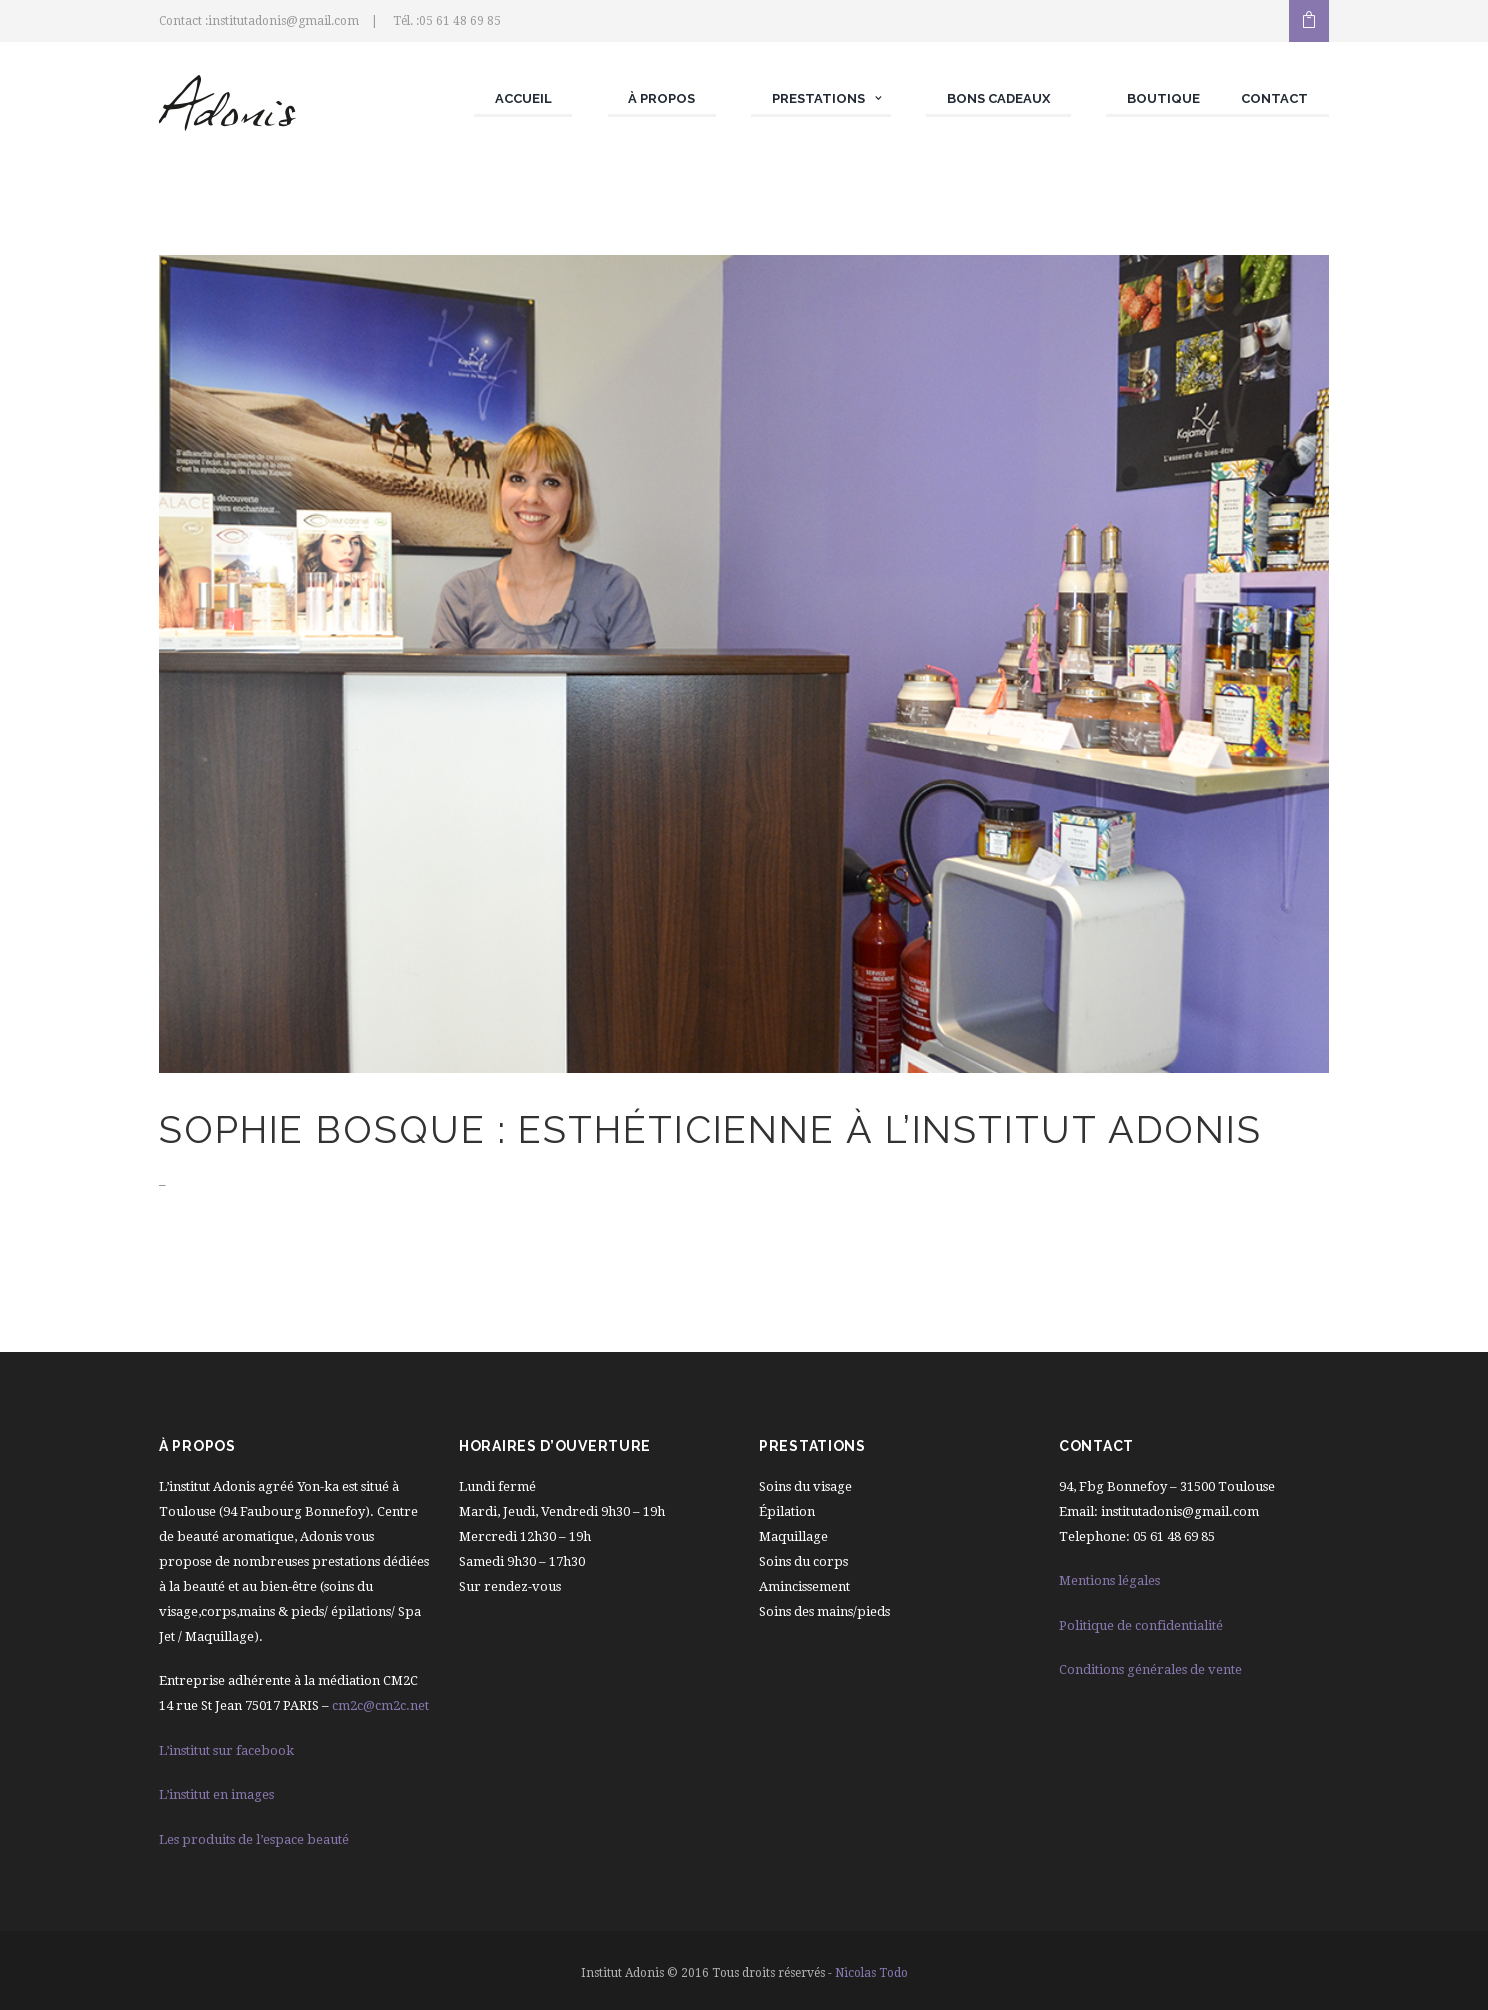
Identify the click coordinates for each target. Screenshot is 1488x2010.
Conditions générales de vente (1150, 1669)
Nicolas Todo (871, 1973)
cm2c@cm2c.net (380, 1705)
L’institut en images (216, 1794)
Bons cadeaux (998, 98)
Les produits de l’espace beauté (254, 1839)
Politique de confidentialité (1141, 1625)
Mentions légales (1109, 1580)
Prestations (818, 98)
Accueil (523, 98)
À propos (661, 98)
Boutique (1163, 98)
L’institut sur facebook (226, 1750)
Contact (1274, 98)
